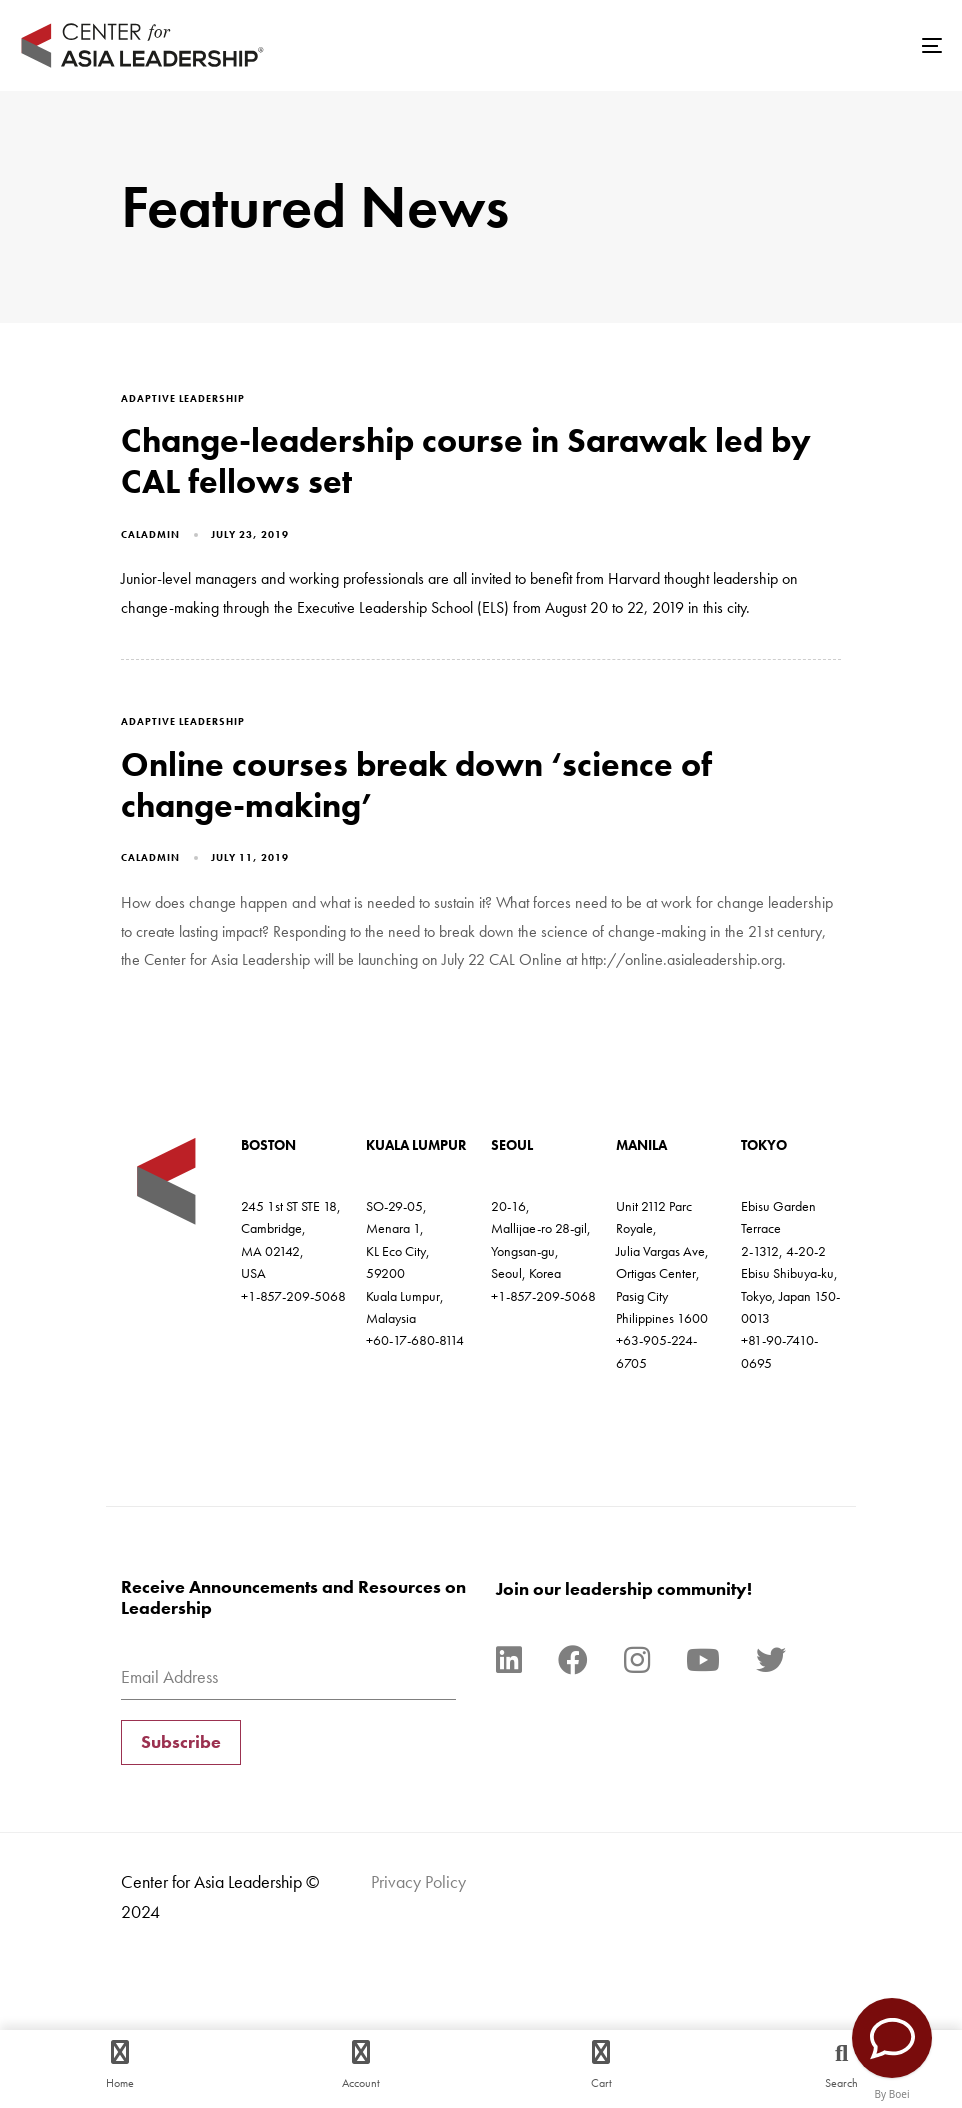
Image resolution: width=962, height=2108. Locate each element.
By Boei (892, 2094)
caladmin (150, 534)
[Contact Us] (892, 2038)
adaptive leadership (183, 398)
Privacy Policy (418, 1881)
